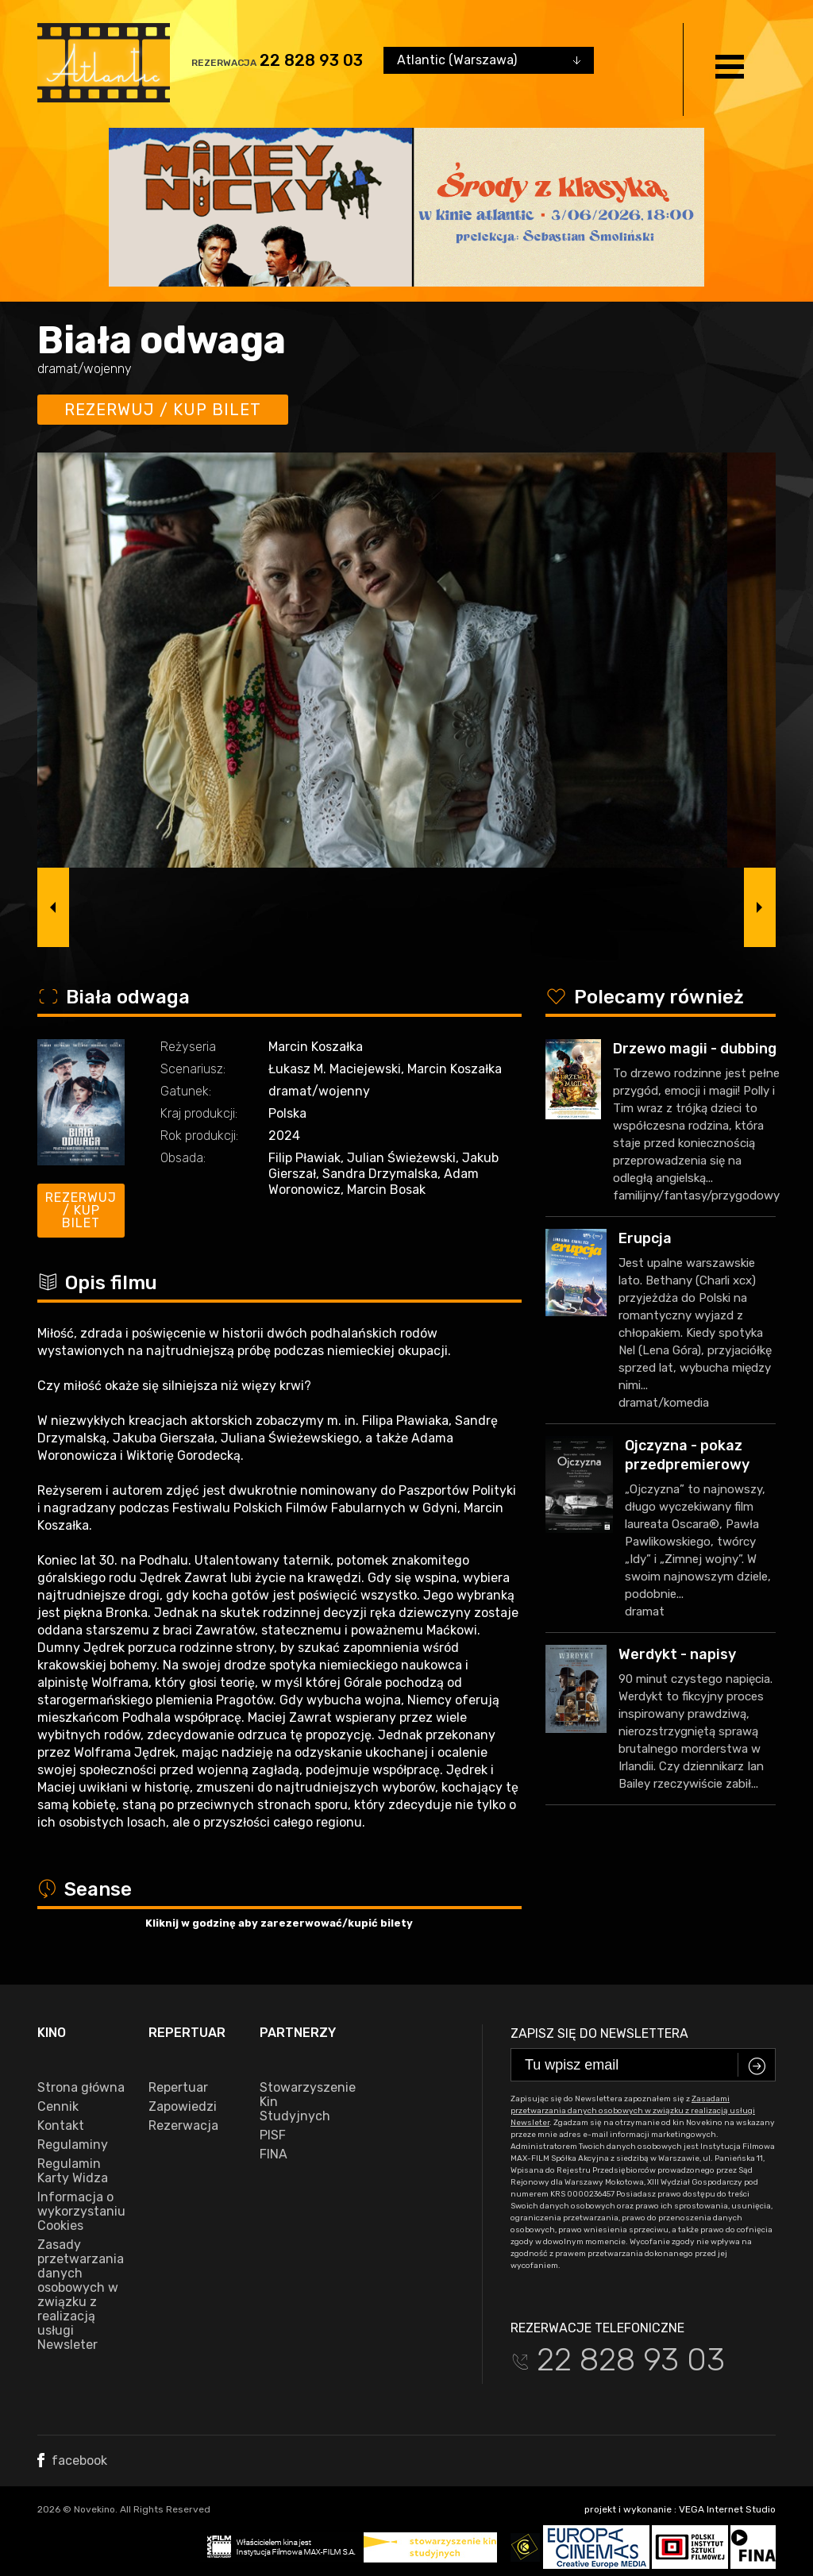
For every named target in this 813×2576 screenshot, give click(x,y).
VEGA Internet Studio (727, 2509)
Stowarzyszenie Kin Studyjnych (303, 2102)
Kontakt (60, 2126)
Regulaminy (72, 2145)
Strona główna (81, 2088)
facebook (72, 2460)
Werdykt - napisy (677, 1654)
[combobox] (488, 60)
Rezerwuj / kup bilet (162, 409)
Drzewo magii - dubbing (694, 1048)
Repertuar (178, 2088)
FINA (273, 2154)
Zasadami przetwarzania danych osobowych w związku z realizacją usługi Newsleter (633, 2110)
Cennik (58, 2107)
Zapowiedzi (182, 2107)
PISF (273, 2135)
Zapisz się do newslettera (599, 2033)
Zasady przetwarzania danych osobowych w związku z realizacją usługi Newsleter (80, 2295)
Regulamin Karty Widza (72, 2171)
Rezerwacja (183, 2126)
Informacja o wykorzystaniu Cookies (81, 2211)
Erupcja (645, 1238)
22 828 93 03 (311, 60)
